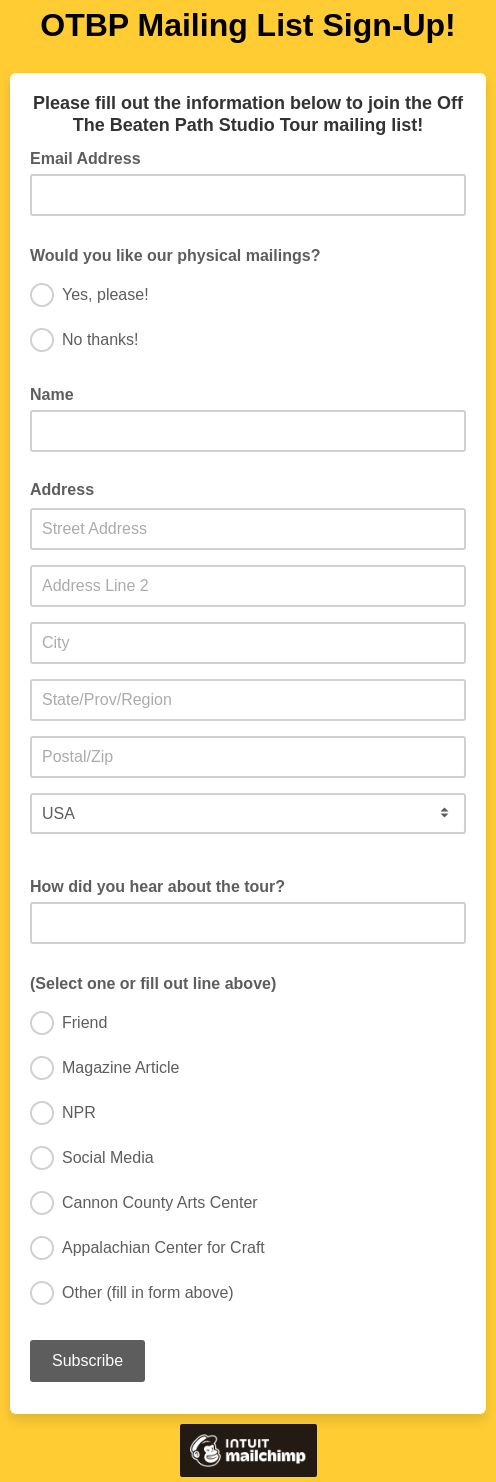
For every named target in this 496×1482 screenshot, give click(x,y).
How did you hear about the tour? (157, 886)
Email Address (91, 157)
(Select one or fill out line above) (159, 982)
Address (62, 489)
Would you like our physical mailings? (181, 254)
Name (52, 394)
